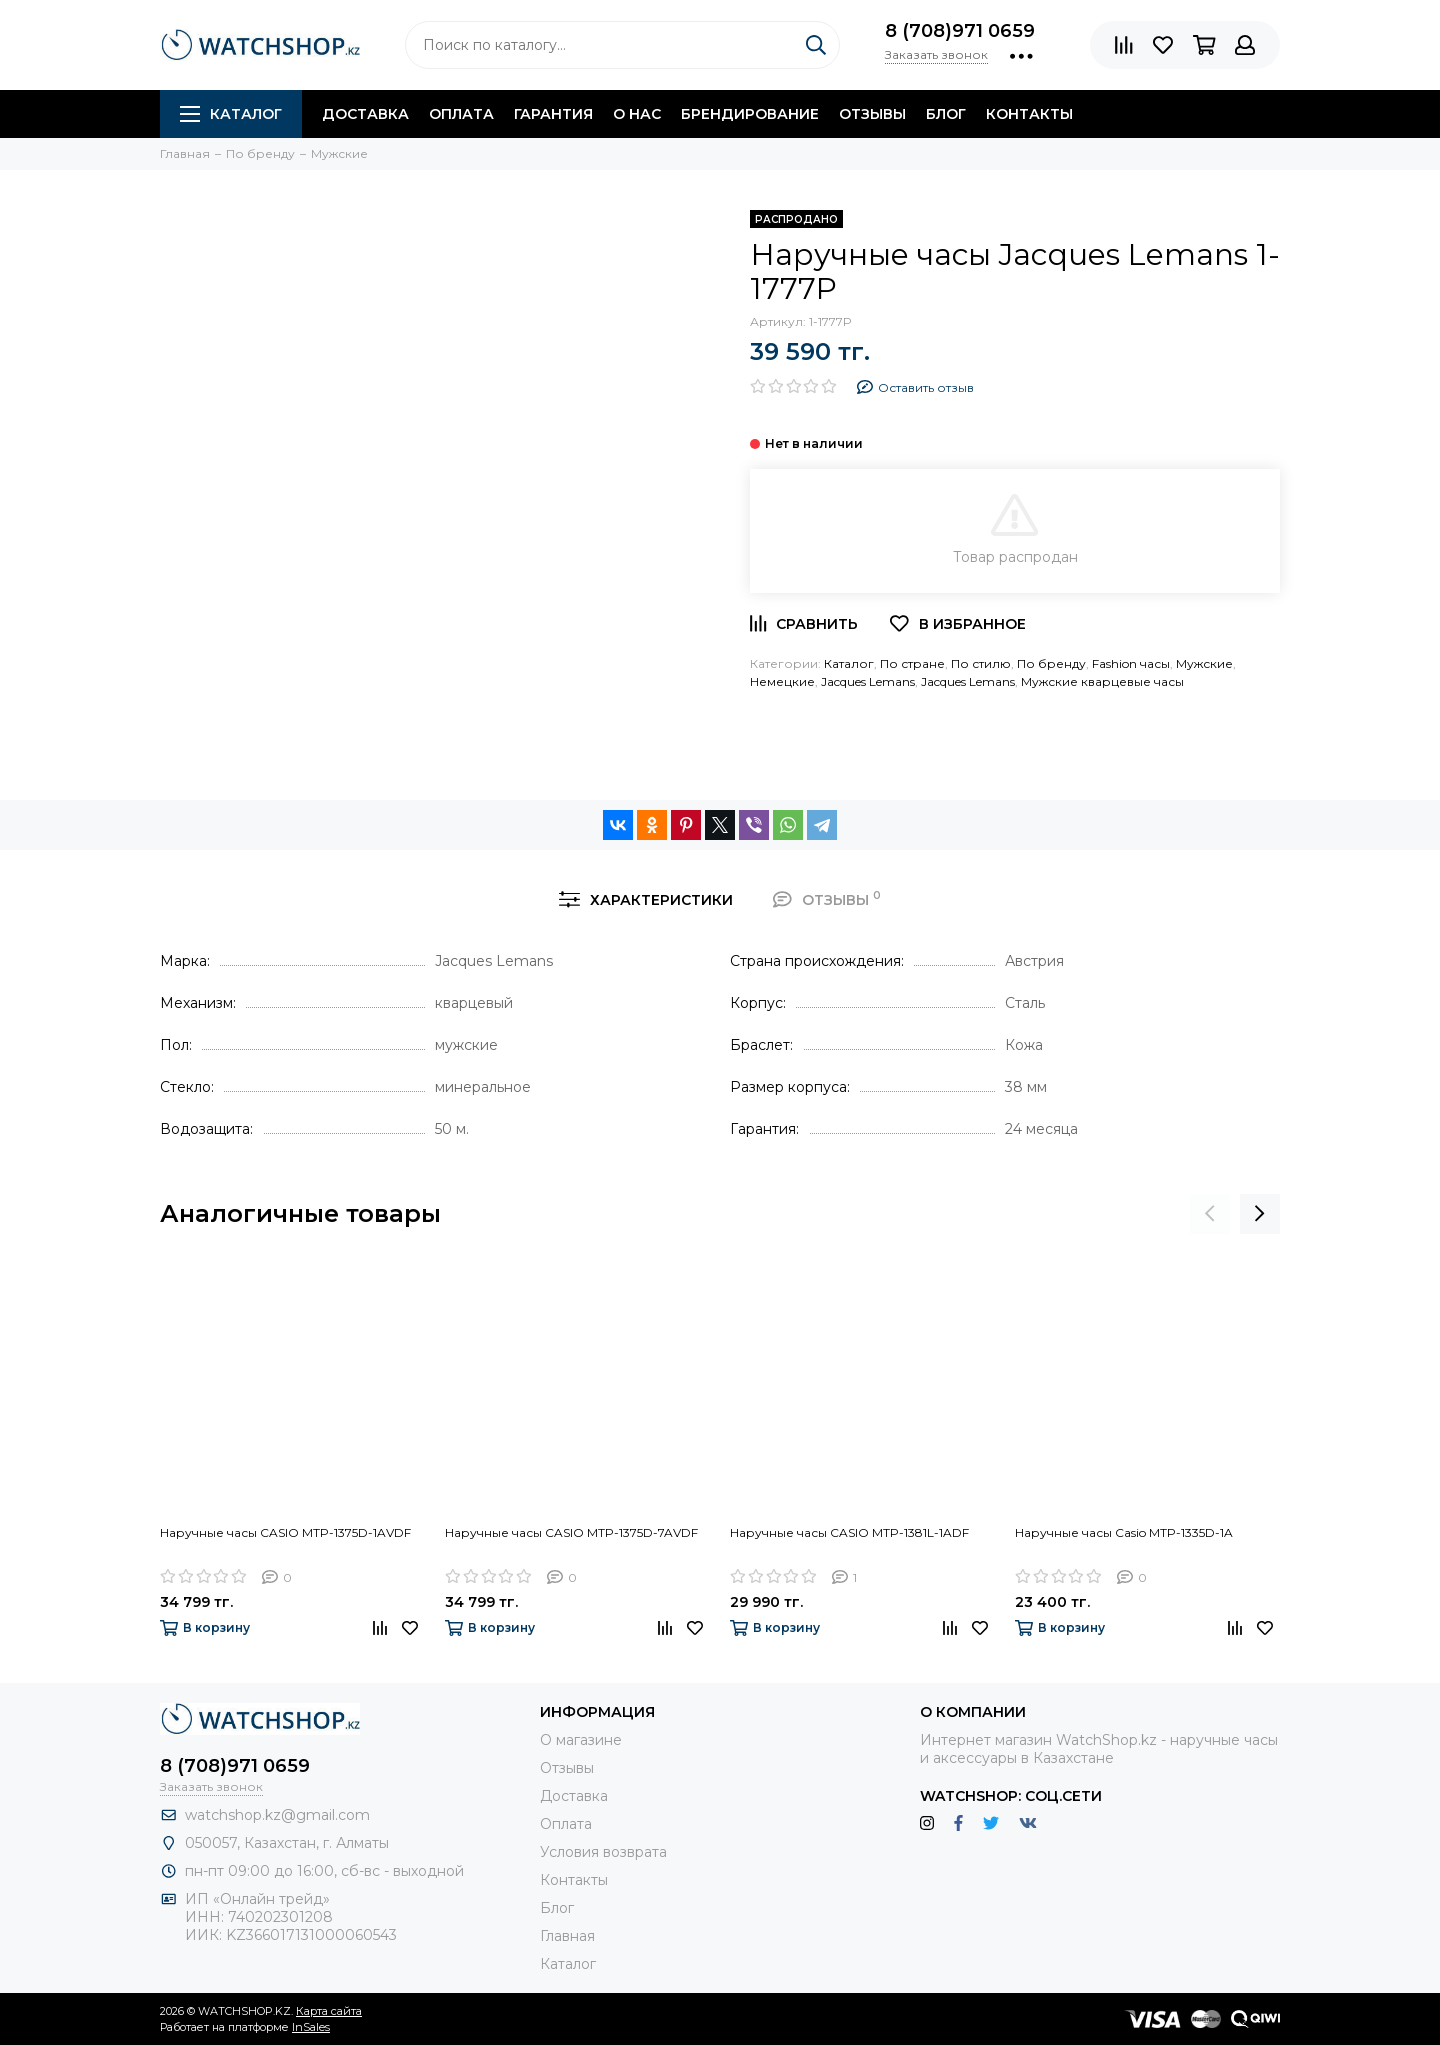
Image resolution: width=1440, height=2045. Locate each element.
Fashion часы (1131, 663)
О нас (637, 114)
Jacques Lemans (868, 681)
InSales (311, 2027)
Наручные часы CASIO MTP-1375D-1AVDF (285, 1532)
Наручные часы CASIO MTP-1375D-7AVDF (571, 1532)
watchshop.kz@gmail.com (277, 1815)
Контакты (1029, 114)
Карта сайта (329, 2011)
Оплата (461, 114)
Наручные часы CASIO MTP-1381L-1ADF (849, 1532)
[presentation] (1210, 1214)
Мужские (1204, 663)
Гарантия (553, 114)
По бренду (1051, 663)
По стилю (981, 663)
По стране (912, 663)
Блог (946, 114)
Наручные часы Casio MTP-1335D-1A (1124, 1532)
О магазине (581, 1740)
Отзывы (872, 114)
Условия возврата (603, 1852)
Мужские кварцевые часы (1102, 681)
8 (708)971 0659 (960, 31)
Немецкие (782, 681)
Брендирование (750, 114)
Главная (567, 1936)
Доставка (365, 114)
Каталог (231, 114)
